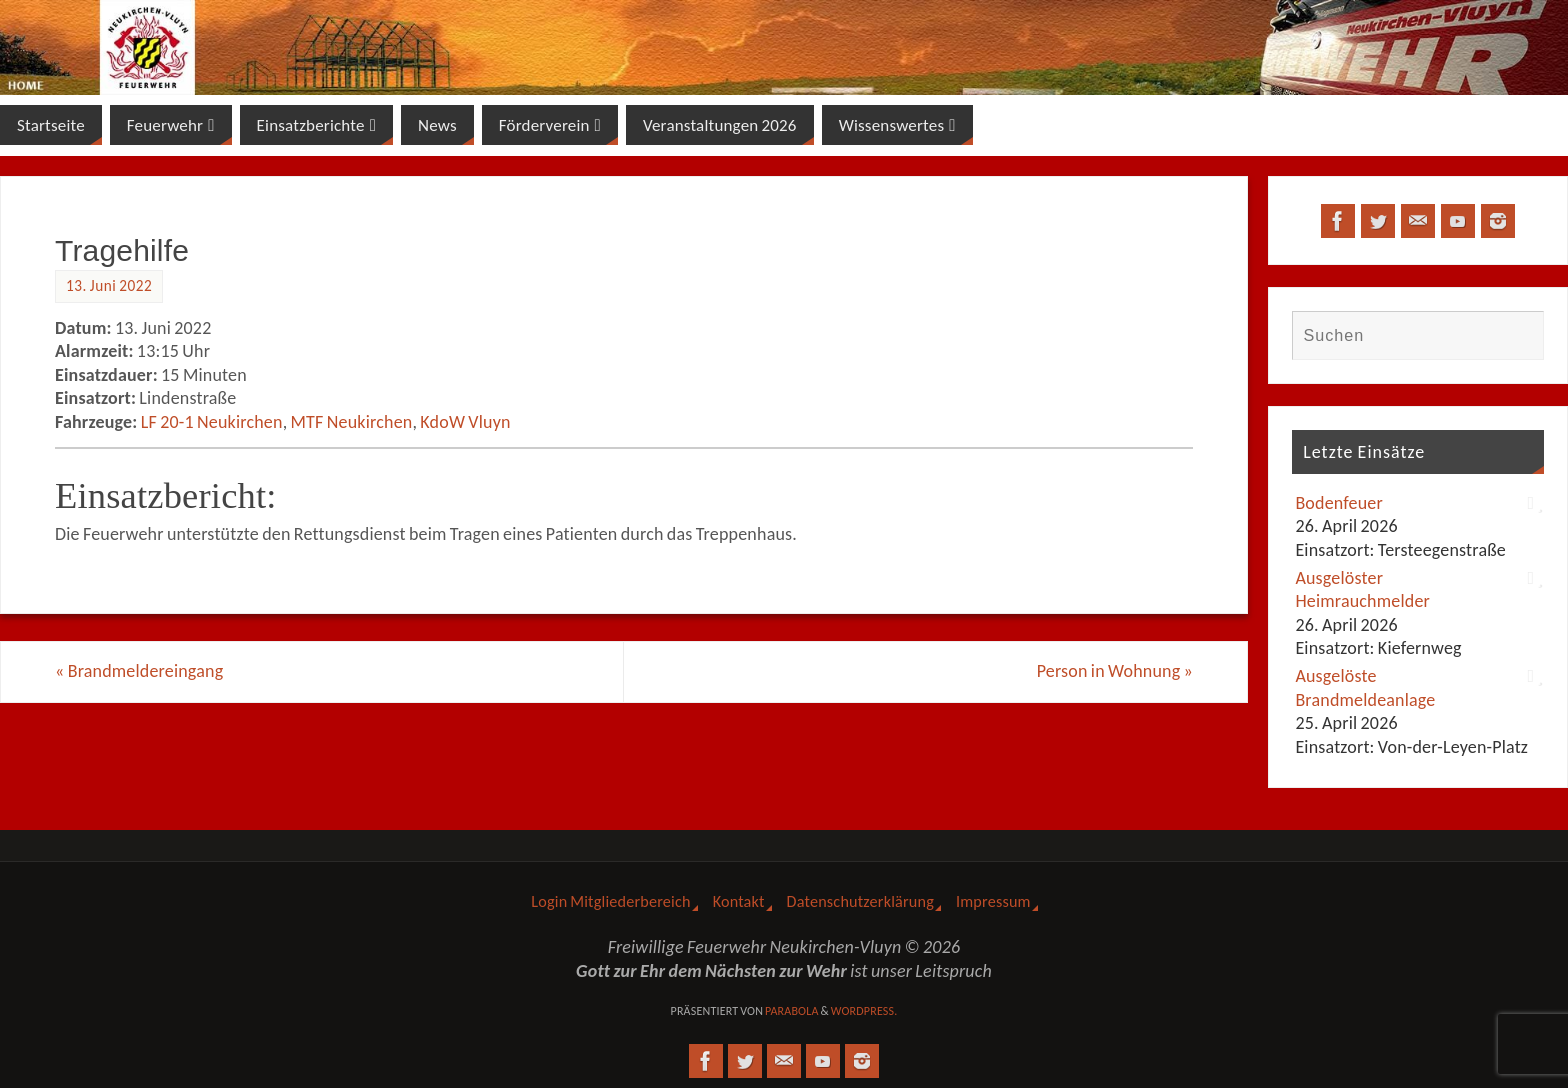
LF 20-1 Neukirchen (212, 422)
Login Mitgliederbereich (610, 901)
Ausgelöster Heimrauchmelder (1362, 589)
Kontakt (739, 901)
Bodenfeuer (1339, 503)
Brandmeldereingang (139, 671)
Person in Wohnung (1115, 671)
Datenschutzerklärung (860, 901)
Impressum (993, 901)
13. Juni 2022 (109, 285)
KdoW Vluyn (465, 422)
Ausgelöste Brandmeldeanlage (1365, 687)
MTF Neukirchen (352, 422)
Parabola (792, 1011)
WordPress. (864, 1011)
